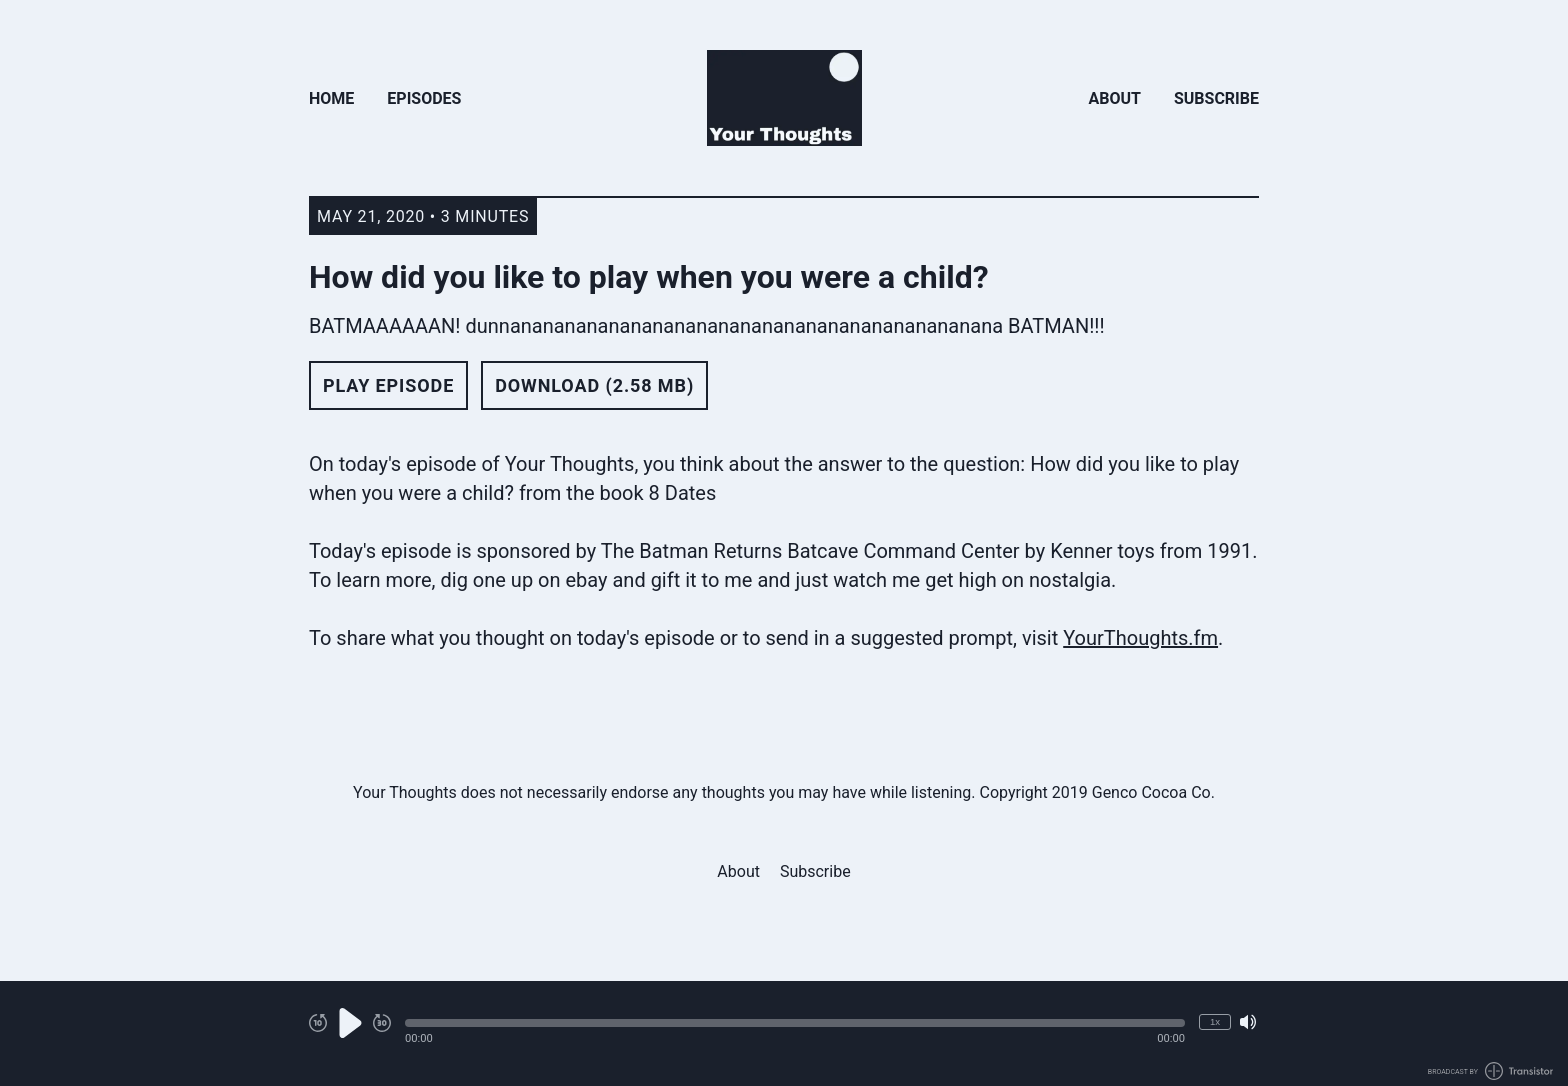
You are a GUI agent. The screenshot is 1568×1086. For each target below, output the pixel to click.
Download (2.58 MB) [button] (594, 385)
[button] (795, 1023)
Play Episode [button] (388, 385)
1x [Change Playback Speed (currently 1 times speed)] (1215, 1021)
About (1115, 98)
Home (331, 98)
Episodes (424, 98)
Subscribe (1216, 98)
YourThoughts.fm (1140, 638)
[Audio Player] (784, 1033)
